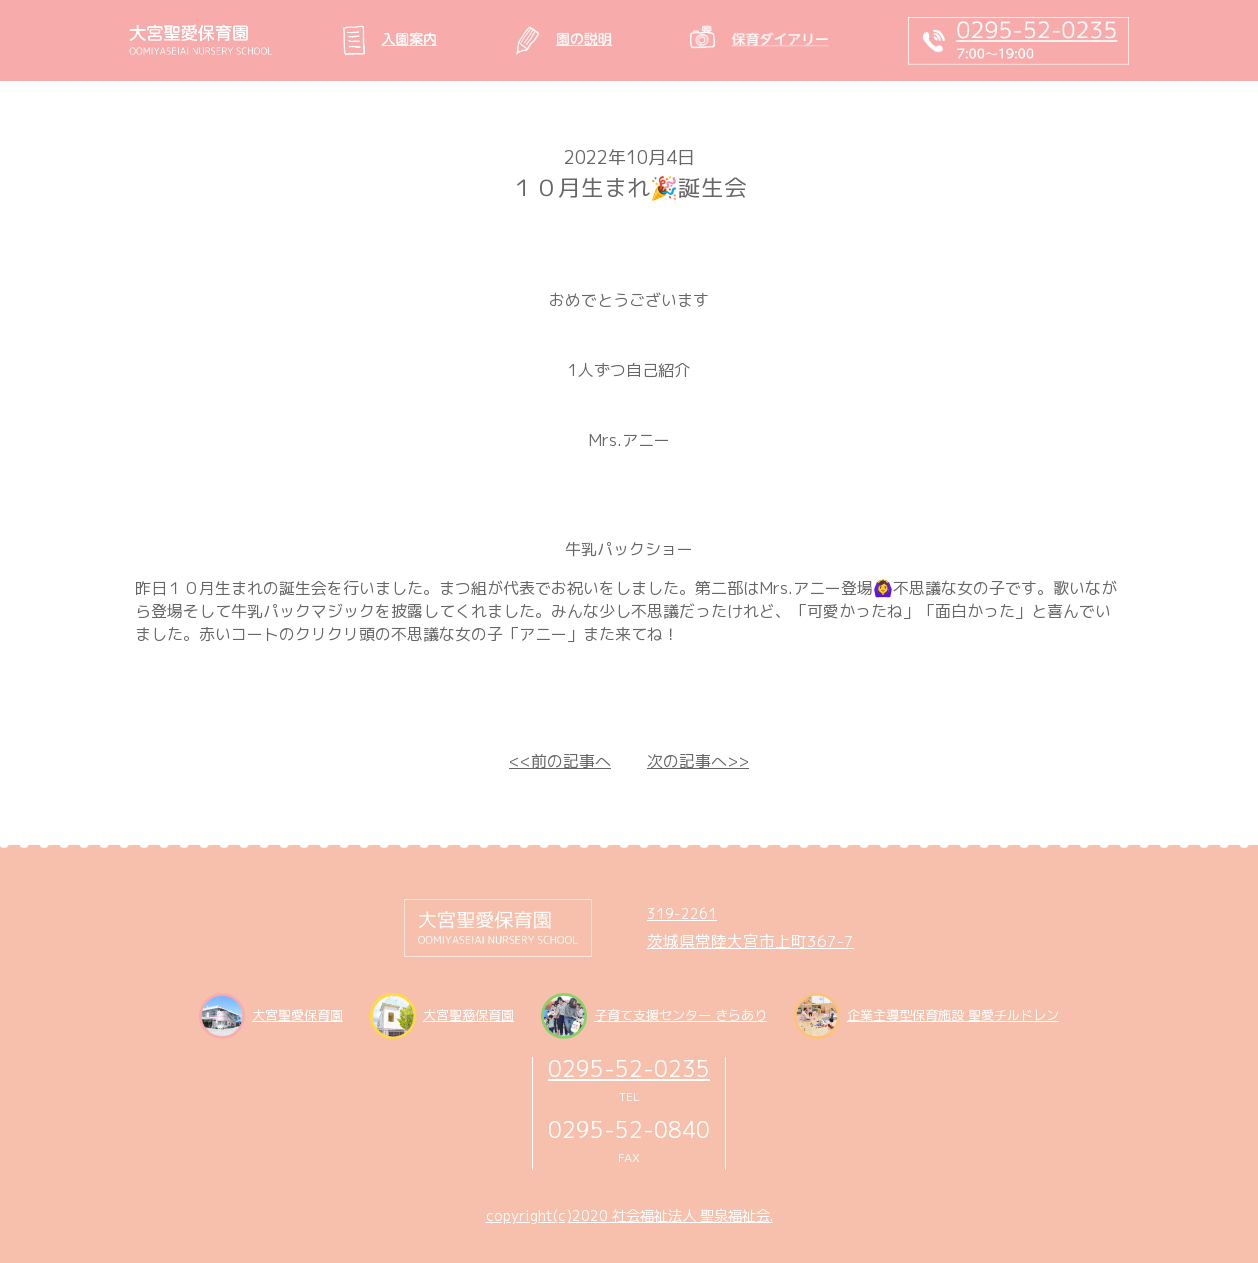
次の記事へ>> (698, 761)
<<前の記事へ (560, 761)
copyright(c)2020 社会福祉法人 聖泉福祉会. (629, 1216)
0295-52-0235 (629, 1068)
